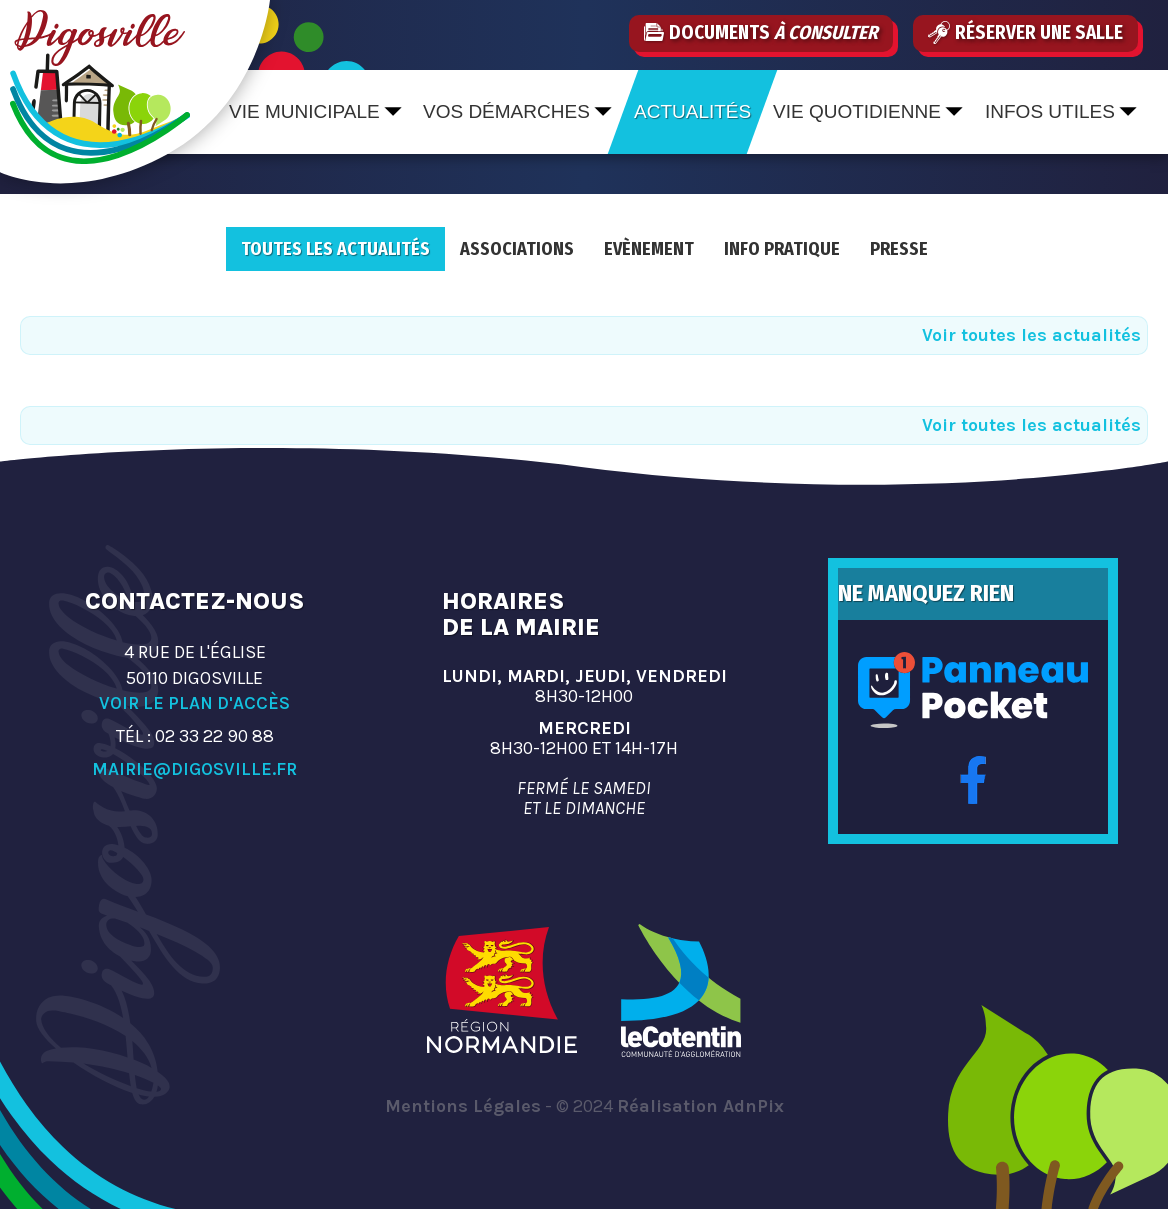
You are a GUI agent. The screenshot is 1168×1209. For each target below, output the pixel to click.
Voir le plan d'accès (194, 703)
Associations (517, 249)
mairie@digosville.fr (194, 769)
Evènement (649, 249)
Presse (899, 249)
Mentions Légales (463, 1106)
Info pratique (782, 249)
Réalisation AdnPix (700, 1106)
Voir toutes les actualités (1031, 335)
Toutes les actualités (335, 249)
